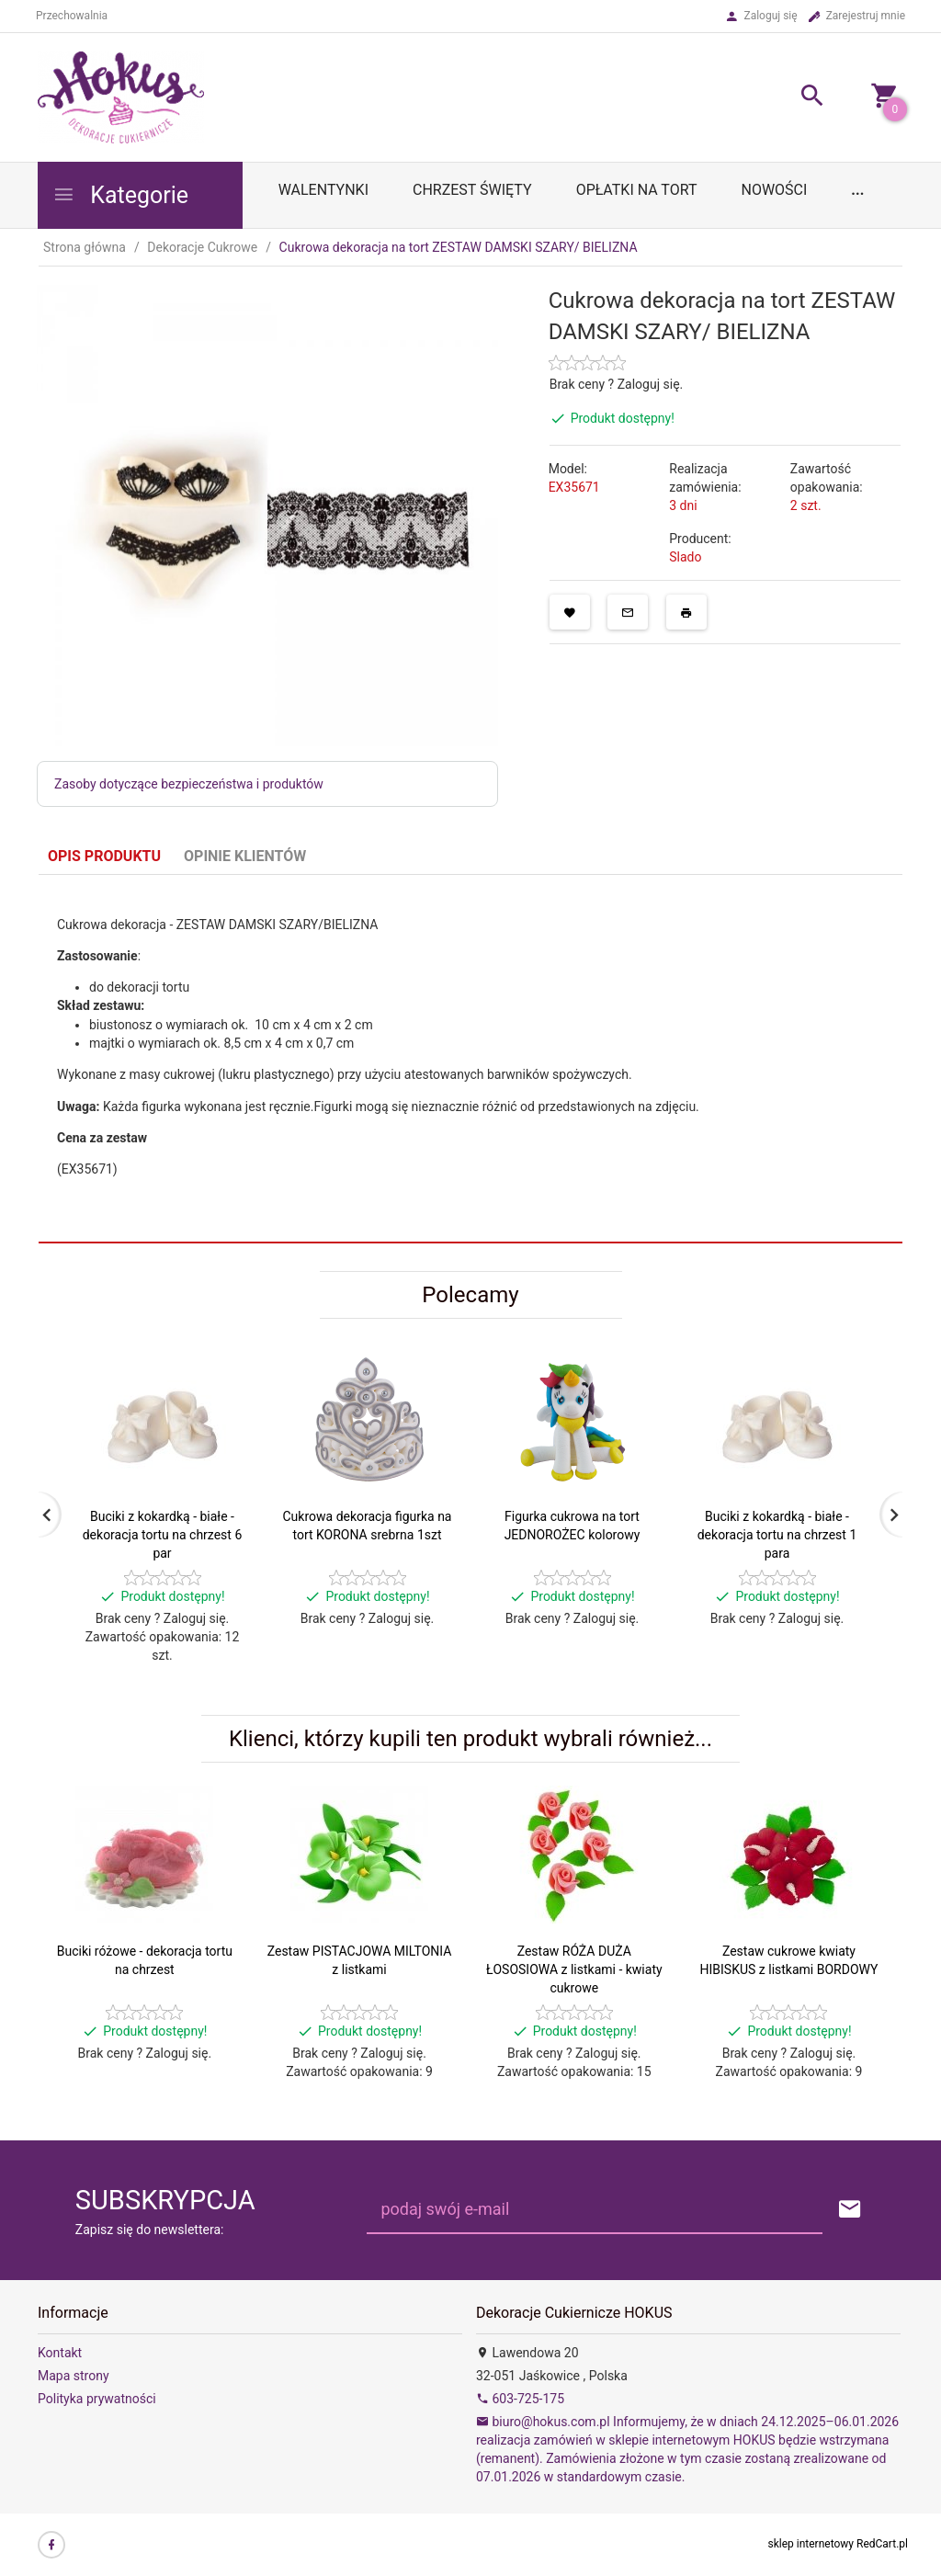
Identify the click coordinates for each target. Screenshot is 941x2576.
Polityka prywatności (97, 2398)
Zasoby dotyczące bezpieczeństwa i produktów (188, 784)
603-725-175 (520, 2398)
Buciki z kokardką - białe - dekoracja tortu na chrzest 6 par (163, 1534)
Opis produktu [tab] (104, 856)
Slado (685, 557)
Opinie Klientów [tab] (245, 856)
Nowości (774, 190)
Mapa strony (73, 2375)
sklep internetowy (811, 2543)
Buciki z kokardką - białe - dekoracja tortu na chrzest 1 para (777, 1534)
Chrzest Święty (472, 190)
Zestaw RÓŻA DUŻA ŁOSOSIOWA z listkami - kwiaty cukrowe (574, 1969)
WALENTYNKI (323, 190)
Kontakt (60, 2352)
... (857, 190)
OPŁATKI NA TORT (636, 190)
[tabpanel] (470, 1058)
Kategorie (120, 195)
